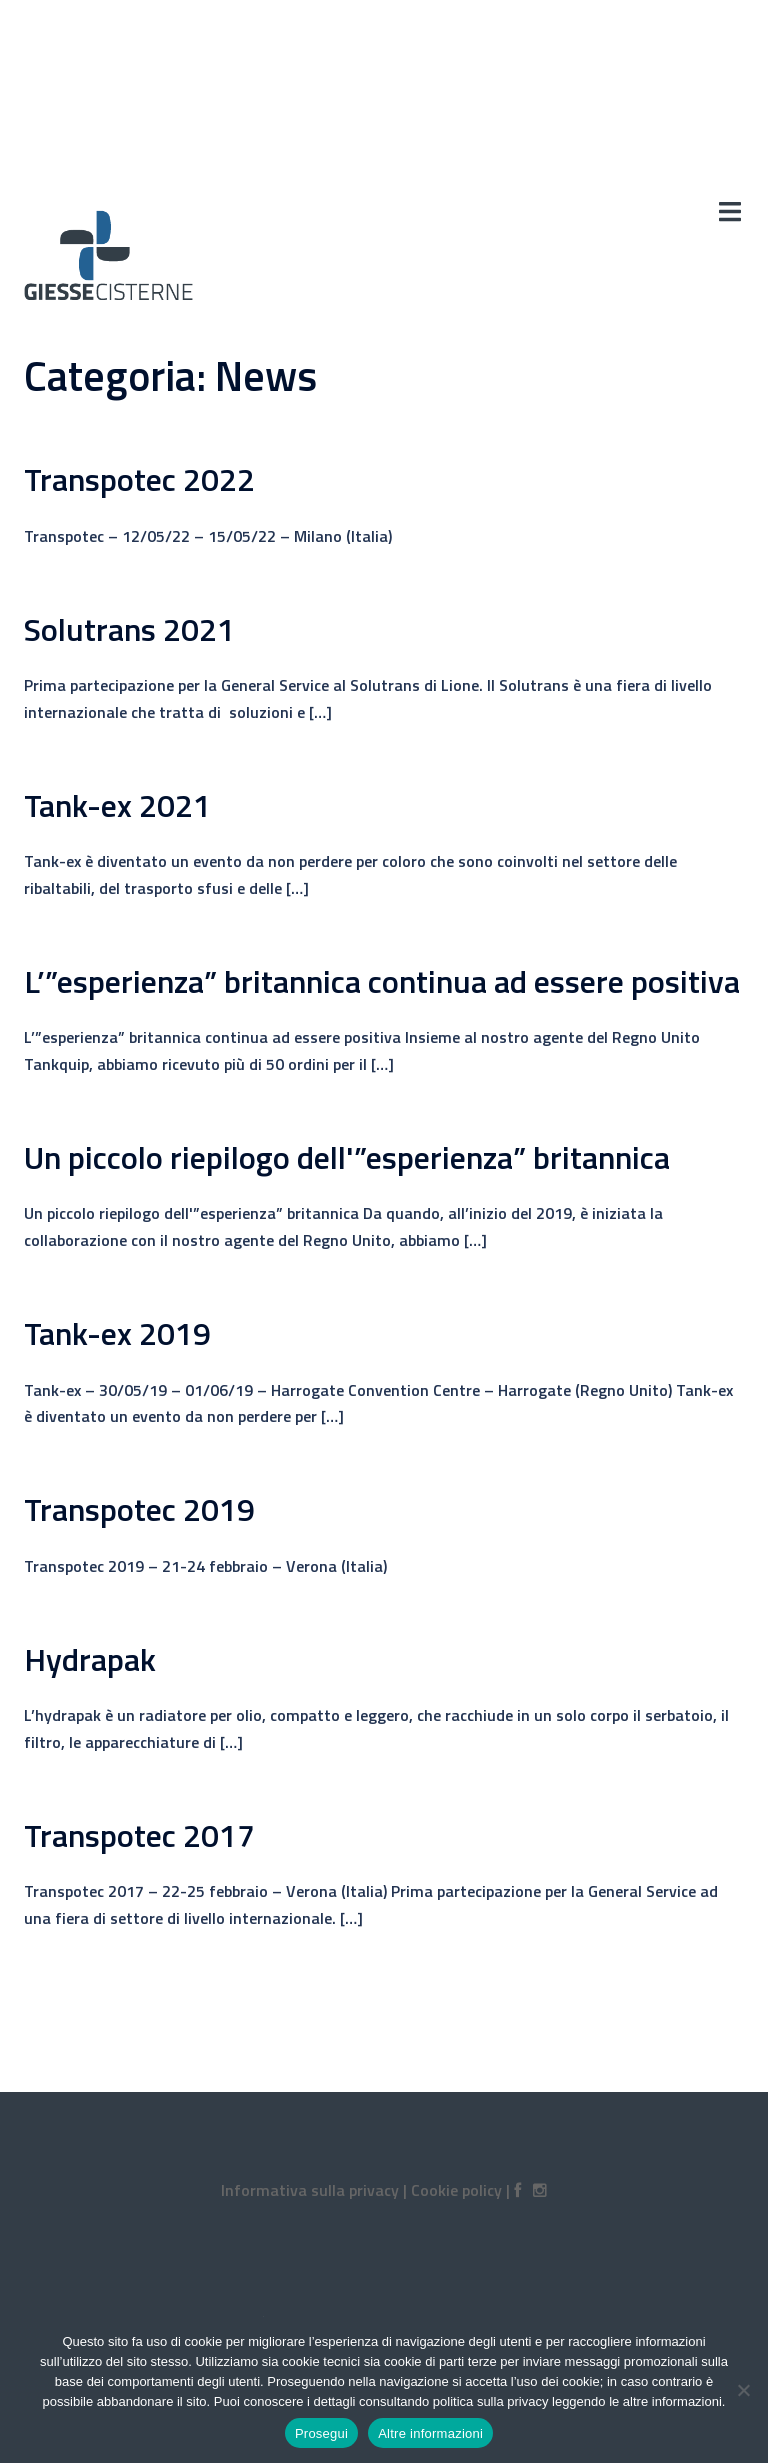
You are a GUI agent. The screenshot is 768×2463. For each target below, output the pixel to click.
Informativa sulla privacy (310, 2190)
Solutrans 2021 (129, 629)
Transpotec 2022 (139, 479)
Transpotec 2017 (139, 1835)
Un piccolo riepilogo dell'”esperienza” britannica (347, 1157)
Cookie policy (456, 2190)
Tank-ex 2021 (117, 805)
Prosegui (321, 2433)
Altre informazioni (430, 2433)
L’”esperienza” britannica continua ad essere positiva (382, 981)
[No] (743, 2390)
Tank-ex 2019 (117, 1333)
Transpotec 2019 (139, 1509)
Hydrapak (90, 1659)
